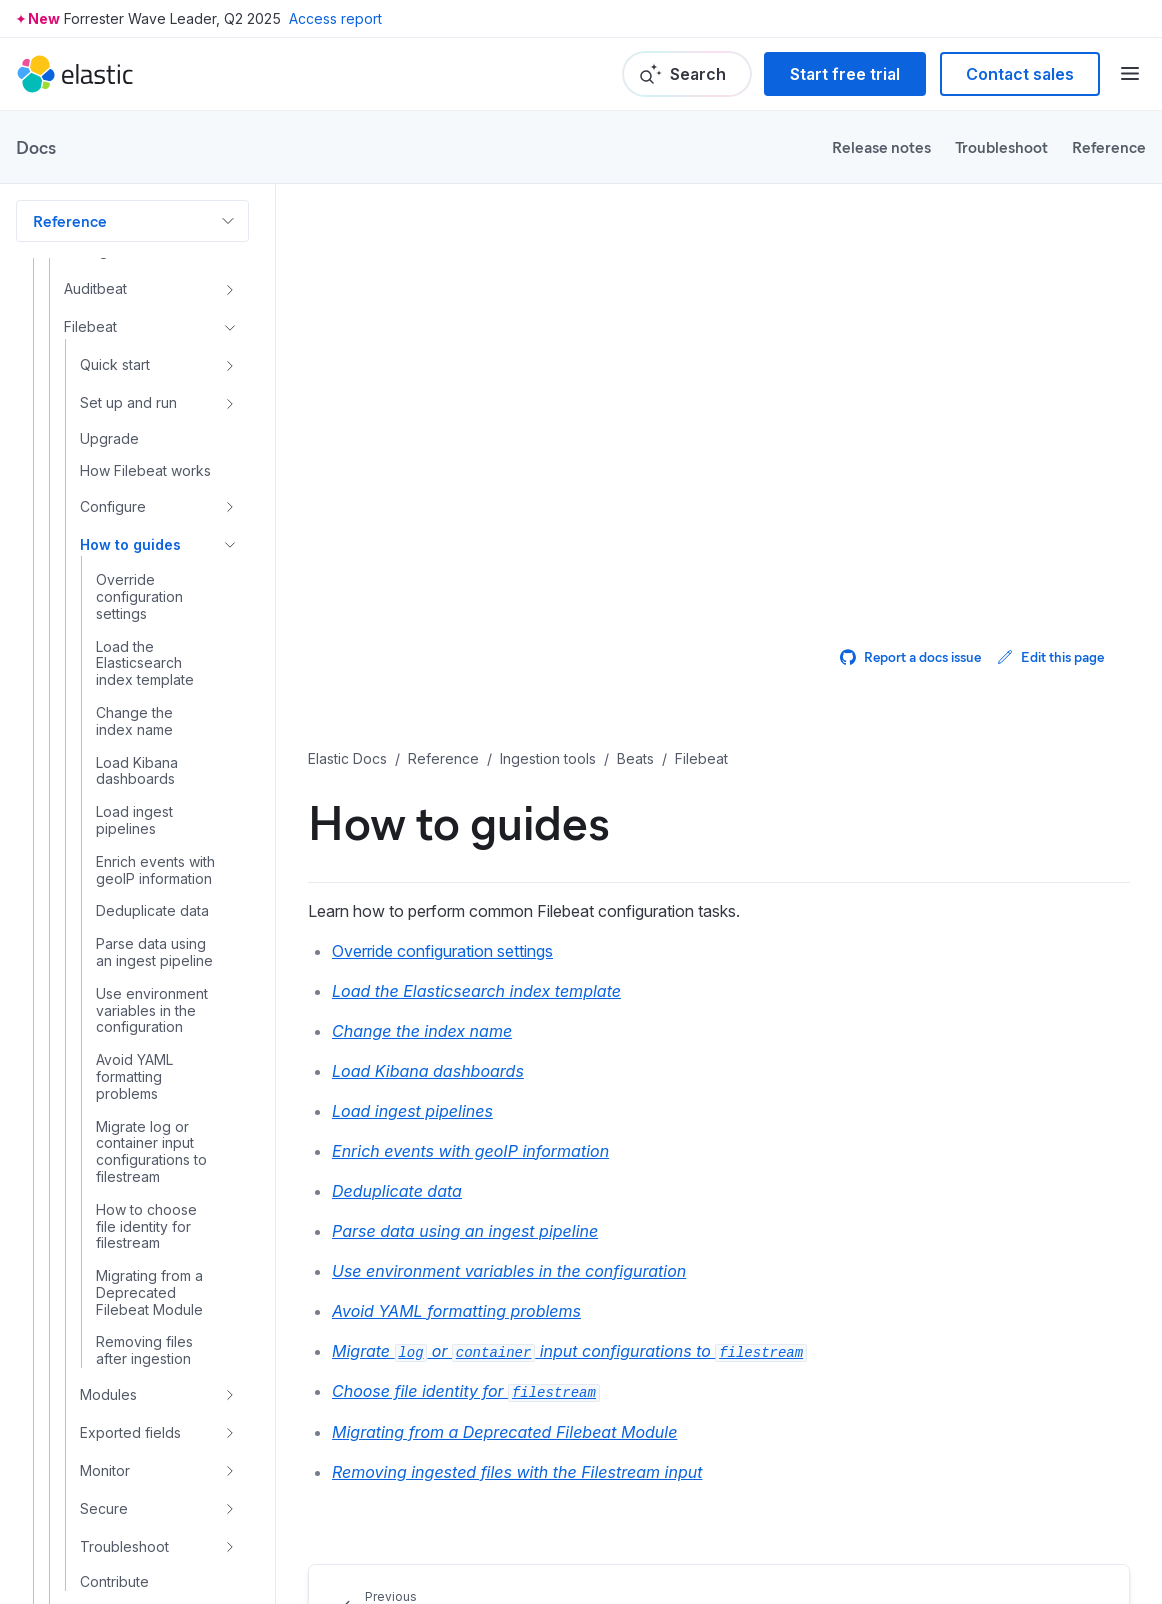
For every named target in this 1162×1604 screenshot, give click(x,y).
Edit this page (1050, 656)
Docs (36, 147)
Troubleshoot (1001, 146)
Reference (1109, 146)
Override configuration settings (442, 951)
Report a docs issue (910, 656)
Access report (335, 18)
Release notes (881, 146)
